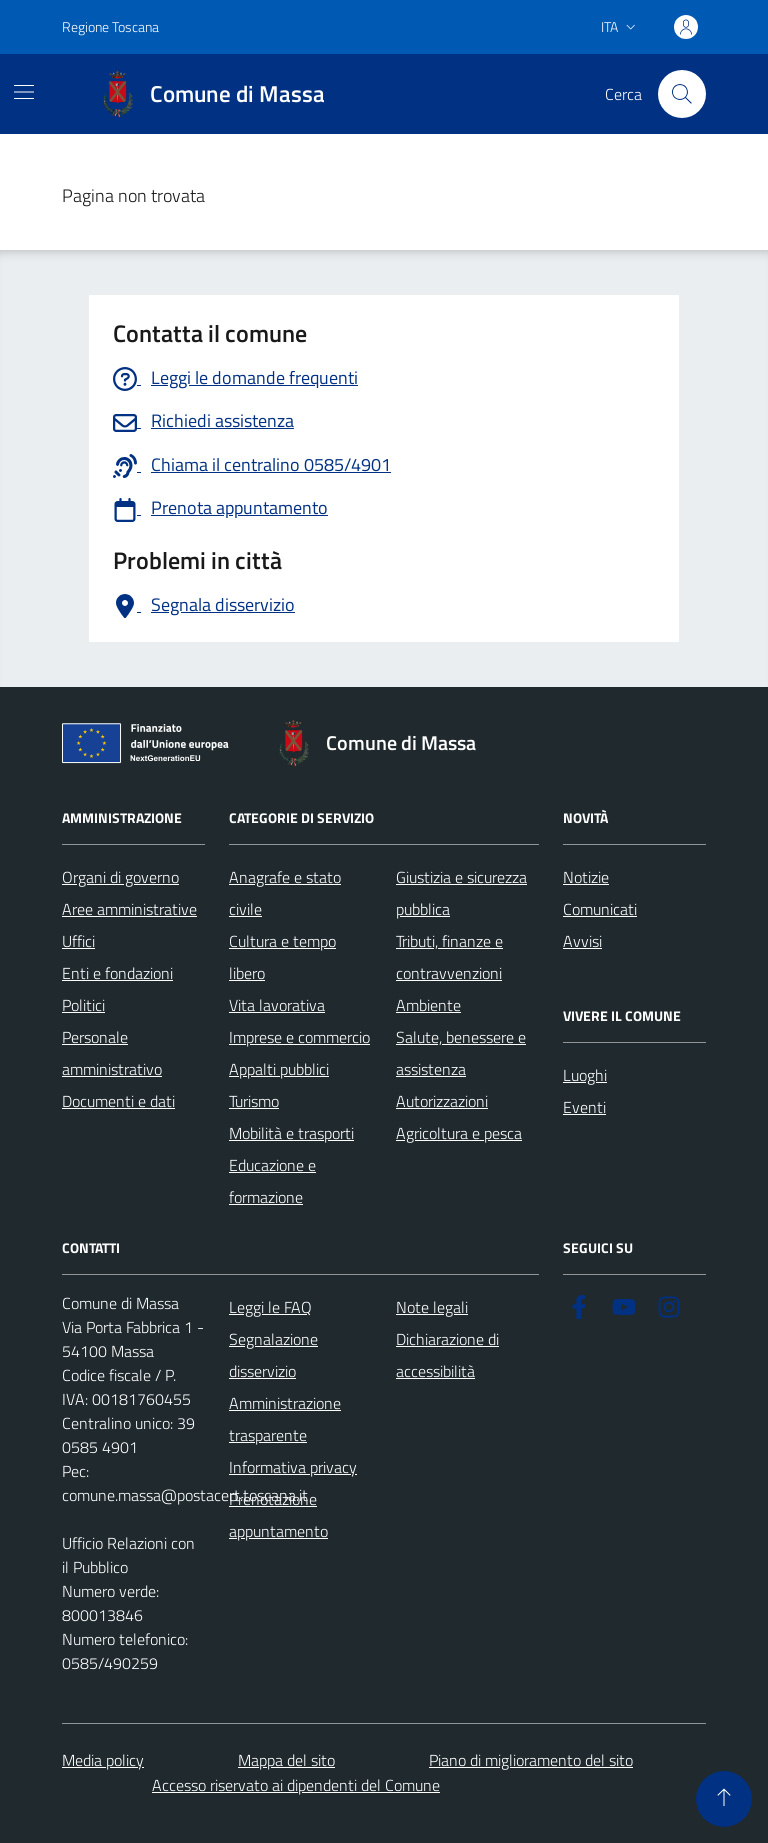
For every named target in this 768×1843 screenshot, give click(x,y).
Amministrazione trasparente (285, 1419)
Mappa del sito (286, 1760)
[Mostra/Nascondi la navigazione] (24, 92)
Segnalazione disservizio (273, 1355)
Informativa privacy (293, 1467)
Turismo (254, 1101)
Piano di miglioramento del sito (531, 1760)
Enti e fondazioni (117, 973)
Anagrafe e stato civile (285, 893)
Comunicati (600, 909)
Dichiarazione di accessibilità (447, 1355)
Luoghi (585, 1075)
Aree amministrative (129, 909)
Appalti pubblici (279, 1069)
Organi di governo (120, 877)
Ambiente (428, 1005)
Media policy (103, 1760)
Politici (83, 1005)
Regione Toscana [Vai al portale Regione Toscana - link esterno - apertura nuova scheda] (110, 26)
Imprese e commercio (299, 1037)
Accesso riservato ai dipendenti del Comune (296, 1785)
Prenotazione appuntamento (278, 1515)
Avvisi (582, 941)
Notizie (586, 877)
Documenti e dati (118, 1101)
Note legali (432, 1307)
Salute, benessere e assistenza (461, 1053)
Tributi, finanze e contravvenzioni (449, 957)
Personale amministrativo (112, 1053)
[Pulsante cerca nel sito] (682, 94)
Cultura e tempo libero (282, 957)
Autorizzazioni (442, 1101)
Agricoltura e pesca (459, 1133)
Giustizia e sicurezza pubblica (461, 893)
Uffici (78, 941)
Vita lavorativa (277, 1005)
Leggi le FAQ (270, 1307)
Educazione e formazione (272, 1181)
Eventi (584, 1107)
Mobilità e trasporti (291, 1133)
